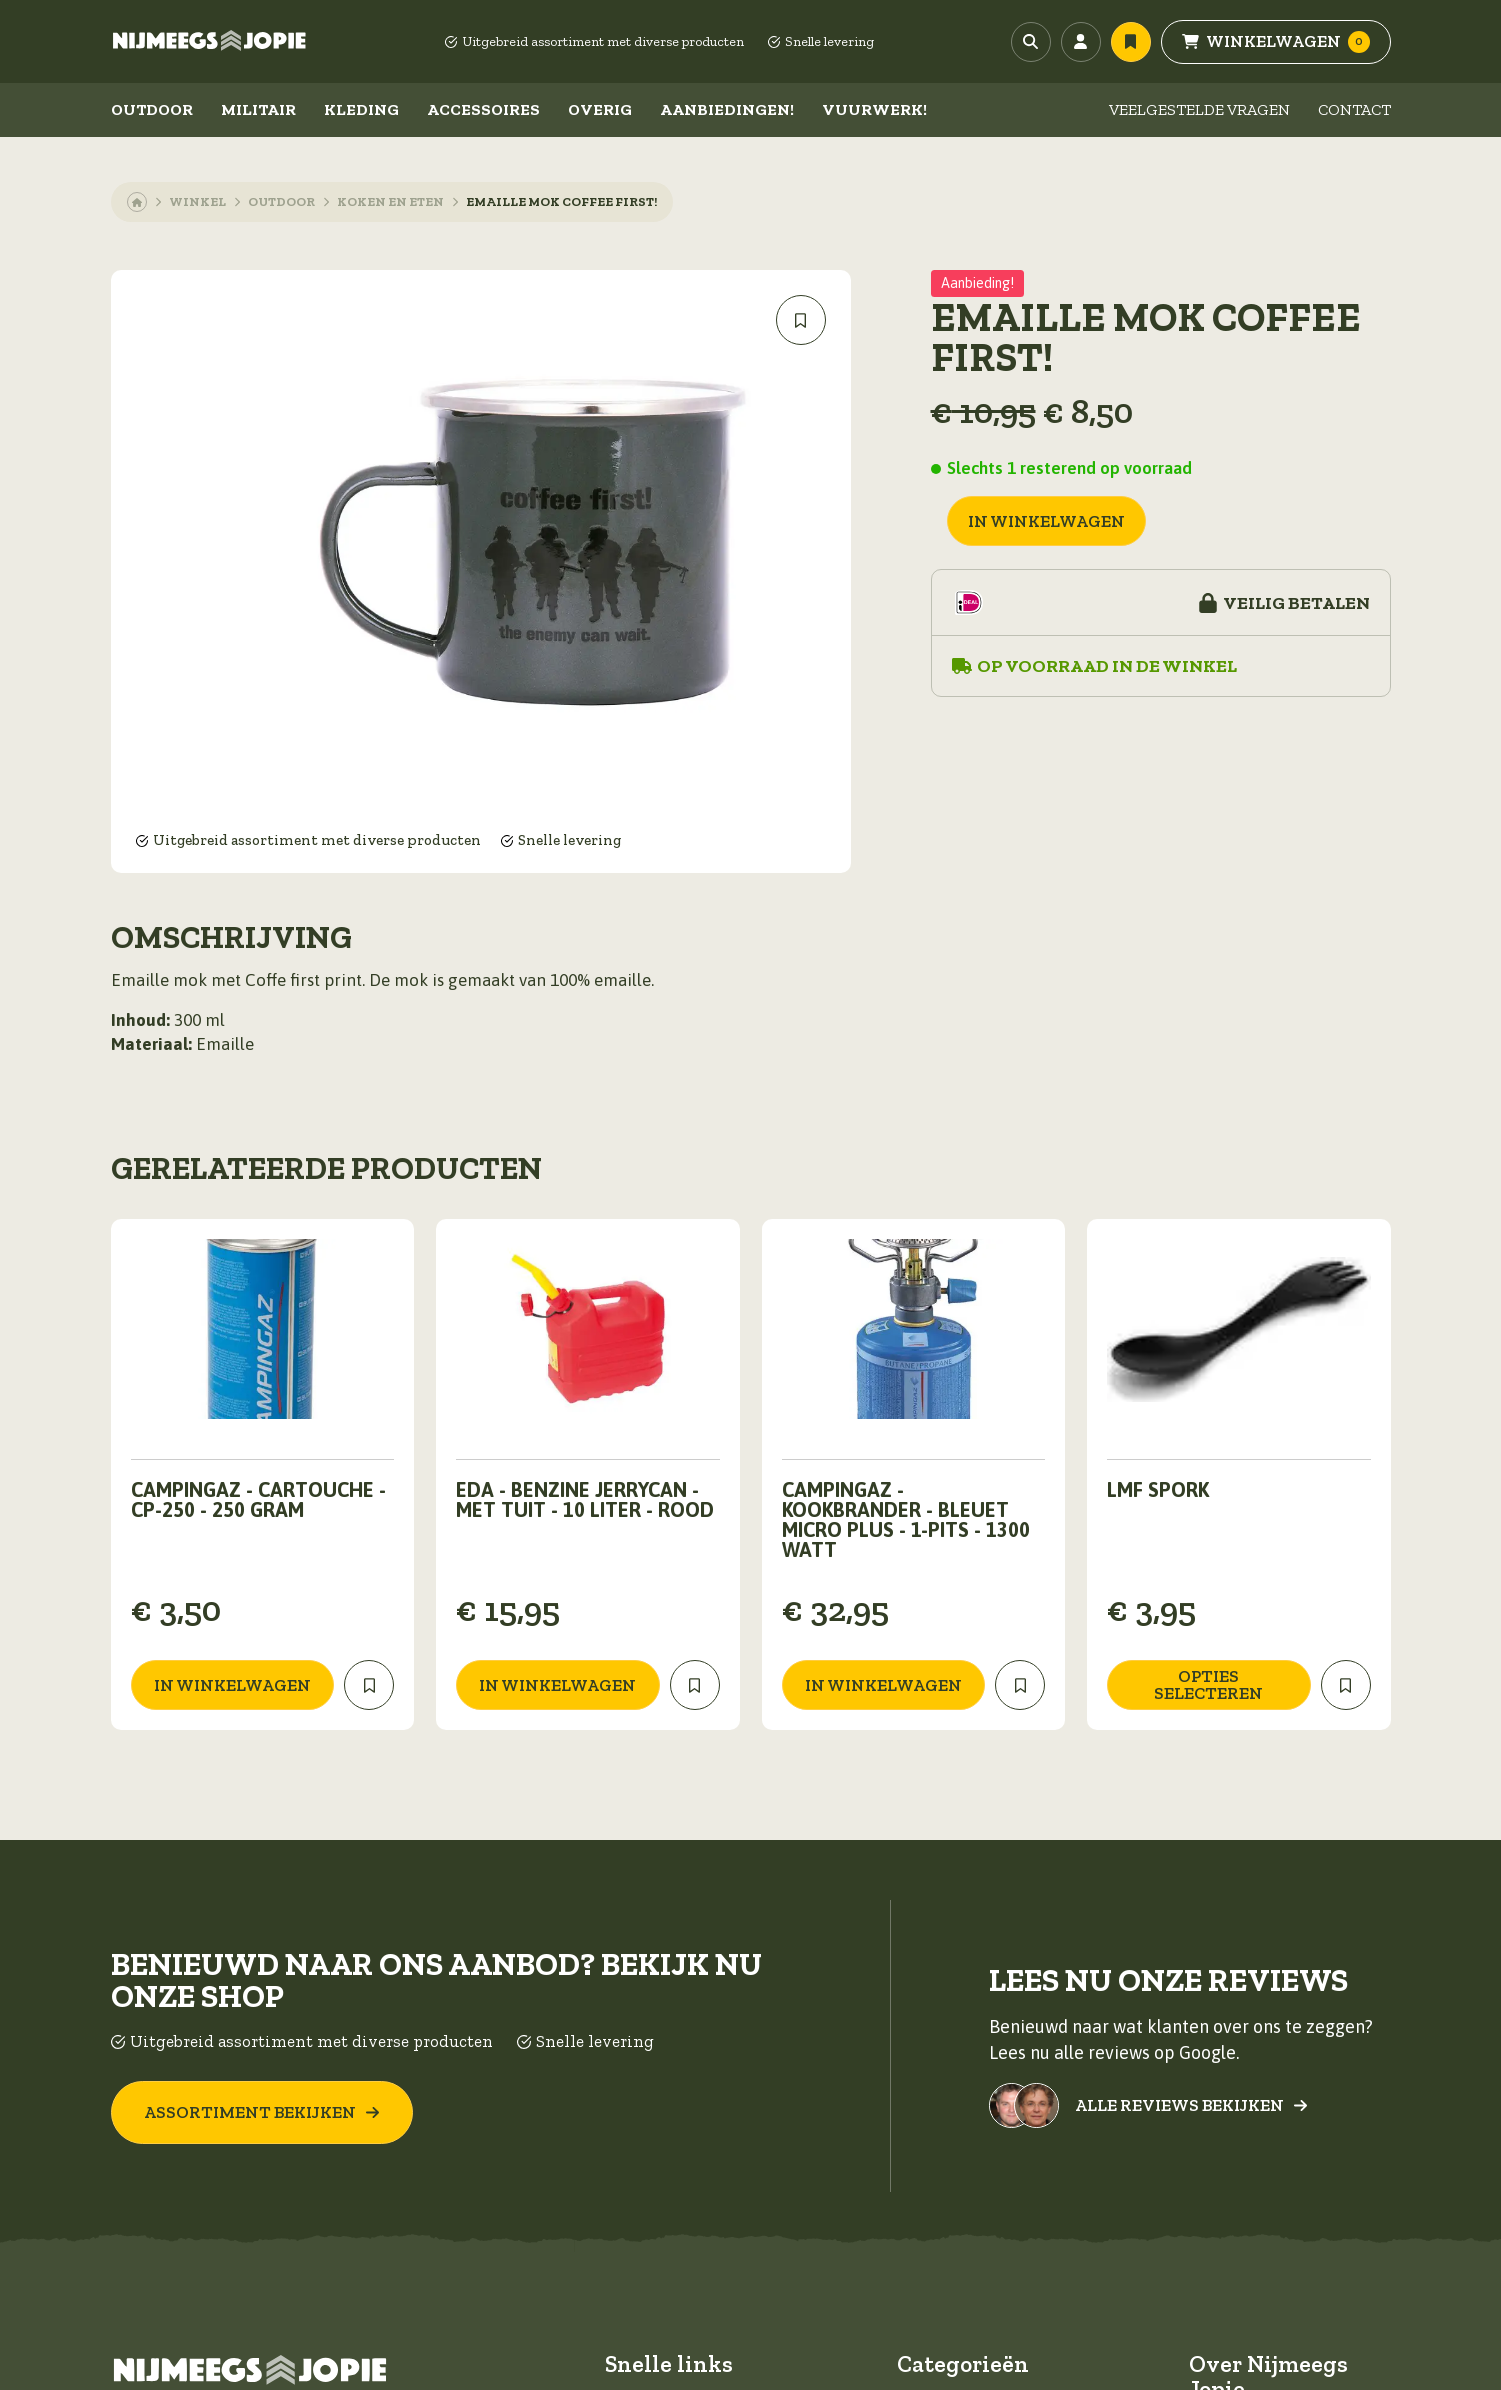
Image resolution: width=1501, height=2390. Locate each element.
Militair (258, 109)
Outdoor (152, 109)
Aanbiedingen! (727, 109)
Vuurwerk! (874, 109)
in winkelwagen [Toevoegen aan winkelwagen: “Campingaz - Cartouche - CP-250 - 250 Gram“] (232, 1685)
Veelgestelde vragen (1199, 109)
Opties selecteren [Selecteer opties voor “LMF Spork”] (1208, 1684)
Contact (1354, 109)
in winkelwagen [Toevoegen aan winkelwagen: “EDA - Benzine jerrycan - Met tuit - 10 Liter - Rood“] (557, 1685)
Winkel (197, 201)
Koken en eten (390, 201)
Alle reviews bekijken (1191, 2105)
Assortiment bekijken (262, 2112)
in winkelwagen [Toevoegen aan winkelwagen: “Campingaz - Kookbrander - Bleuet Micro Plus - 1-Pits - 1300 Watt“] (883, 1685)
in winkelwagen (1046, 521)
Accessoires (483, 109)
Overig (600, 109)
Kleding (361, 109)
